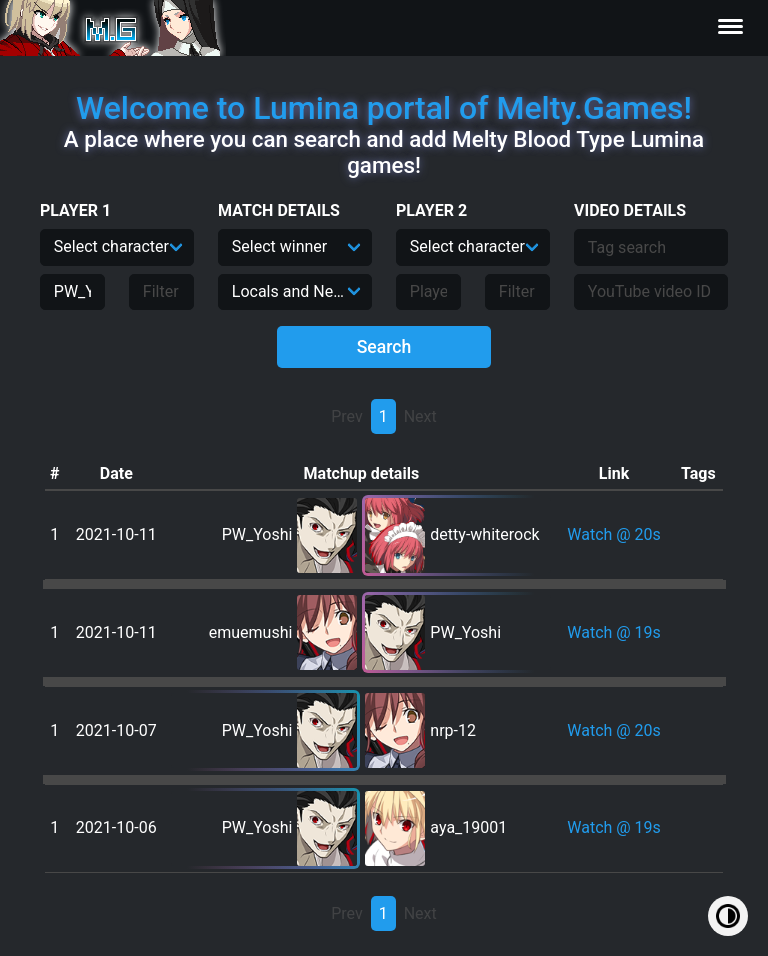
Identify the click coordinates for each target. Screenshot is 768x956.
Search (384, 347)
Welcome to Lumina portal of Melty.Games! (384, 108)
